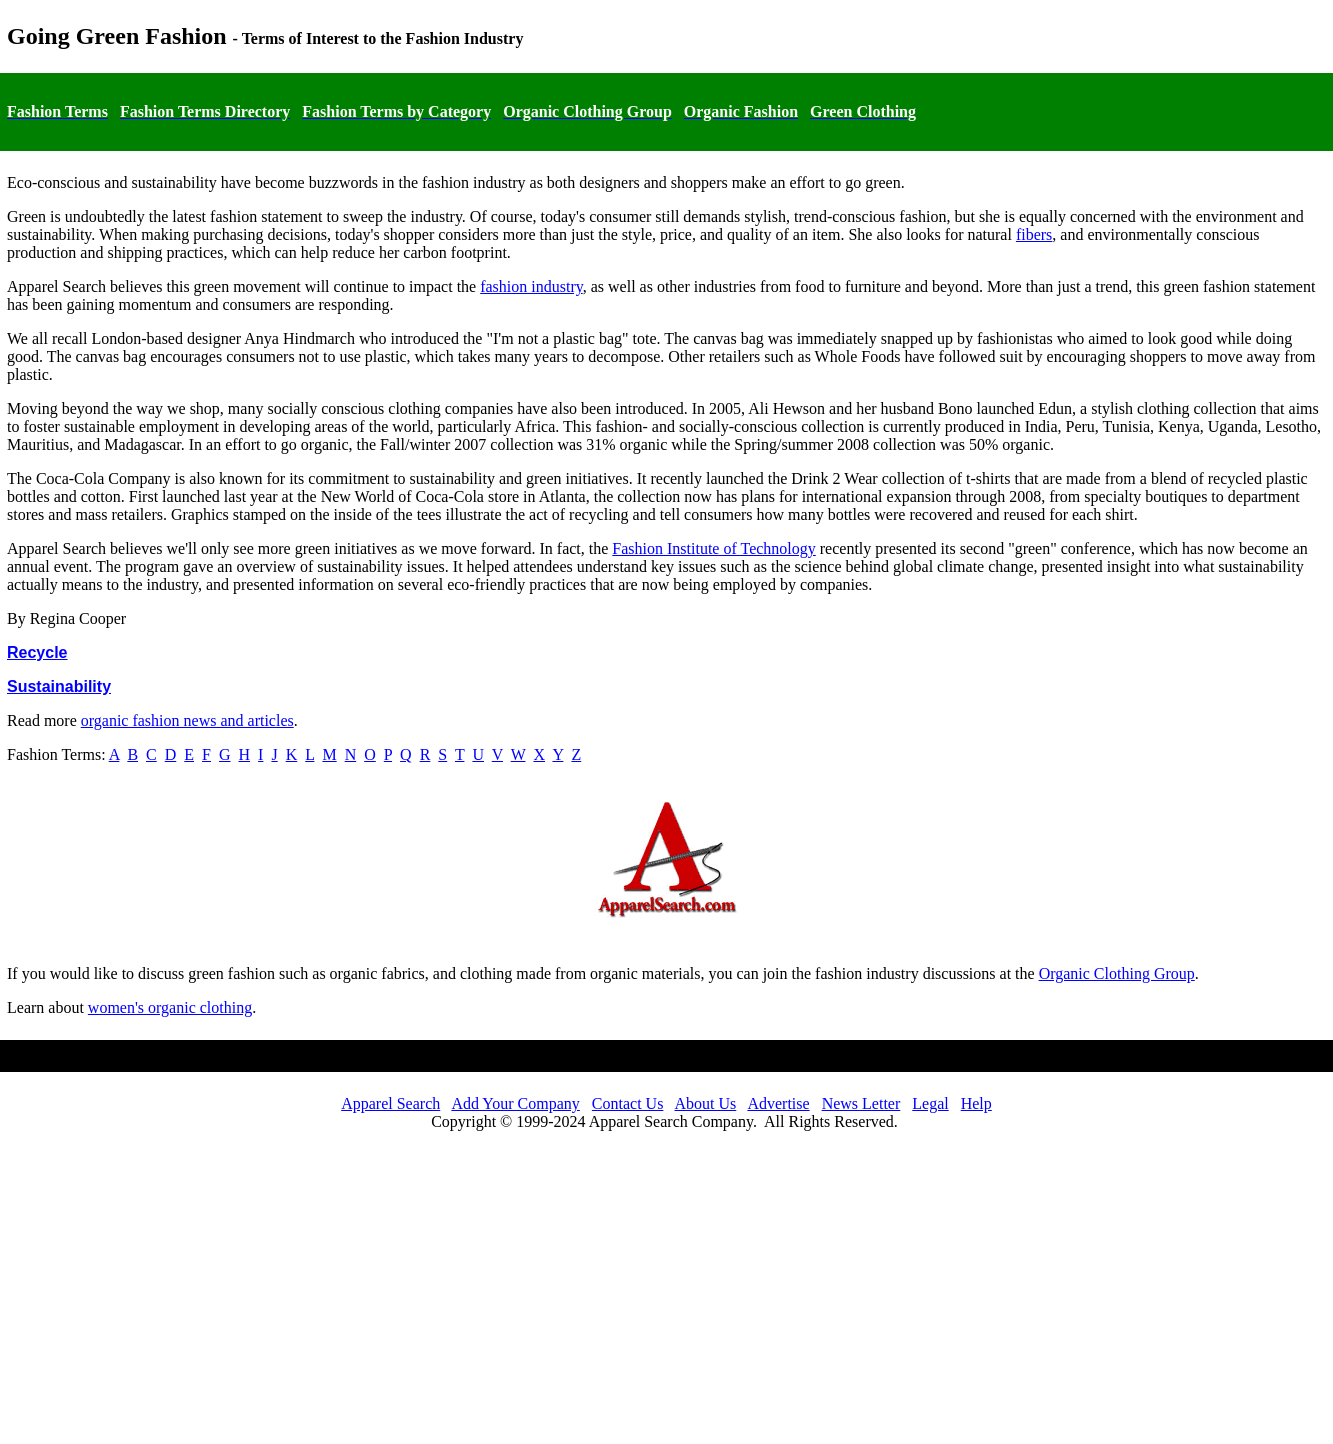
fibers (1034, 234)
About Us (706, 1103)
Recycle (37, 652)
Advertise (778, 1103)
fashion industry (531, 286)
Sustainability (59, 686)
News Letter (861, 1103)
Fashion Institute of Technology (713, 548)
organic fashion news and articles (187, 720)
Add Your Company (515, 1103)
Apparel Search (390, 1103)
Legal (930, 1103)
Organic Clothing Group (1117, 973)
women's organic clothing (170, 1007)
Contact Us (628, 1103)
